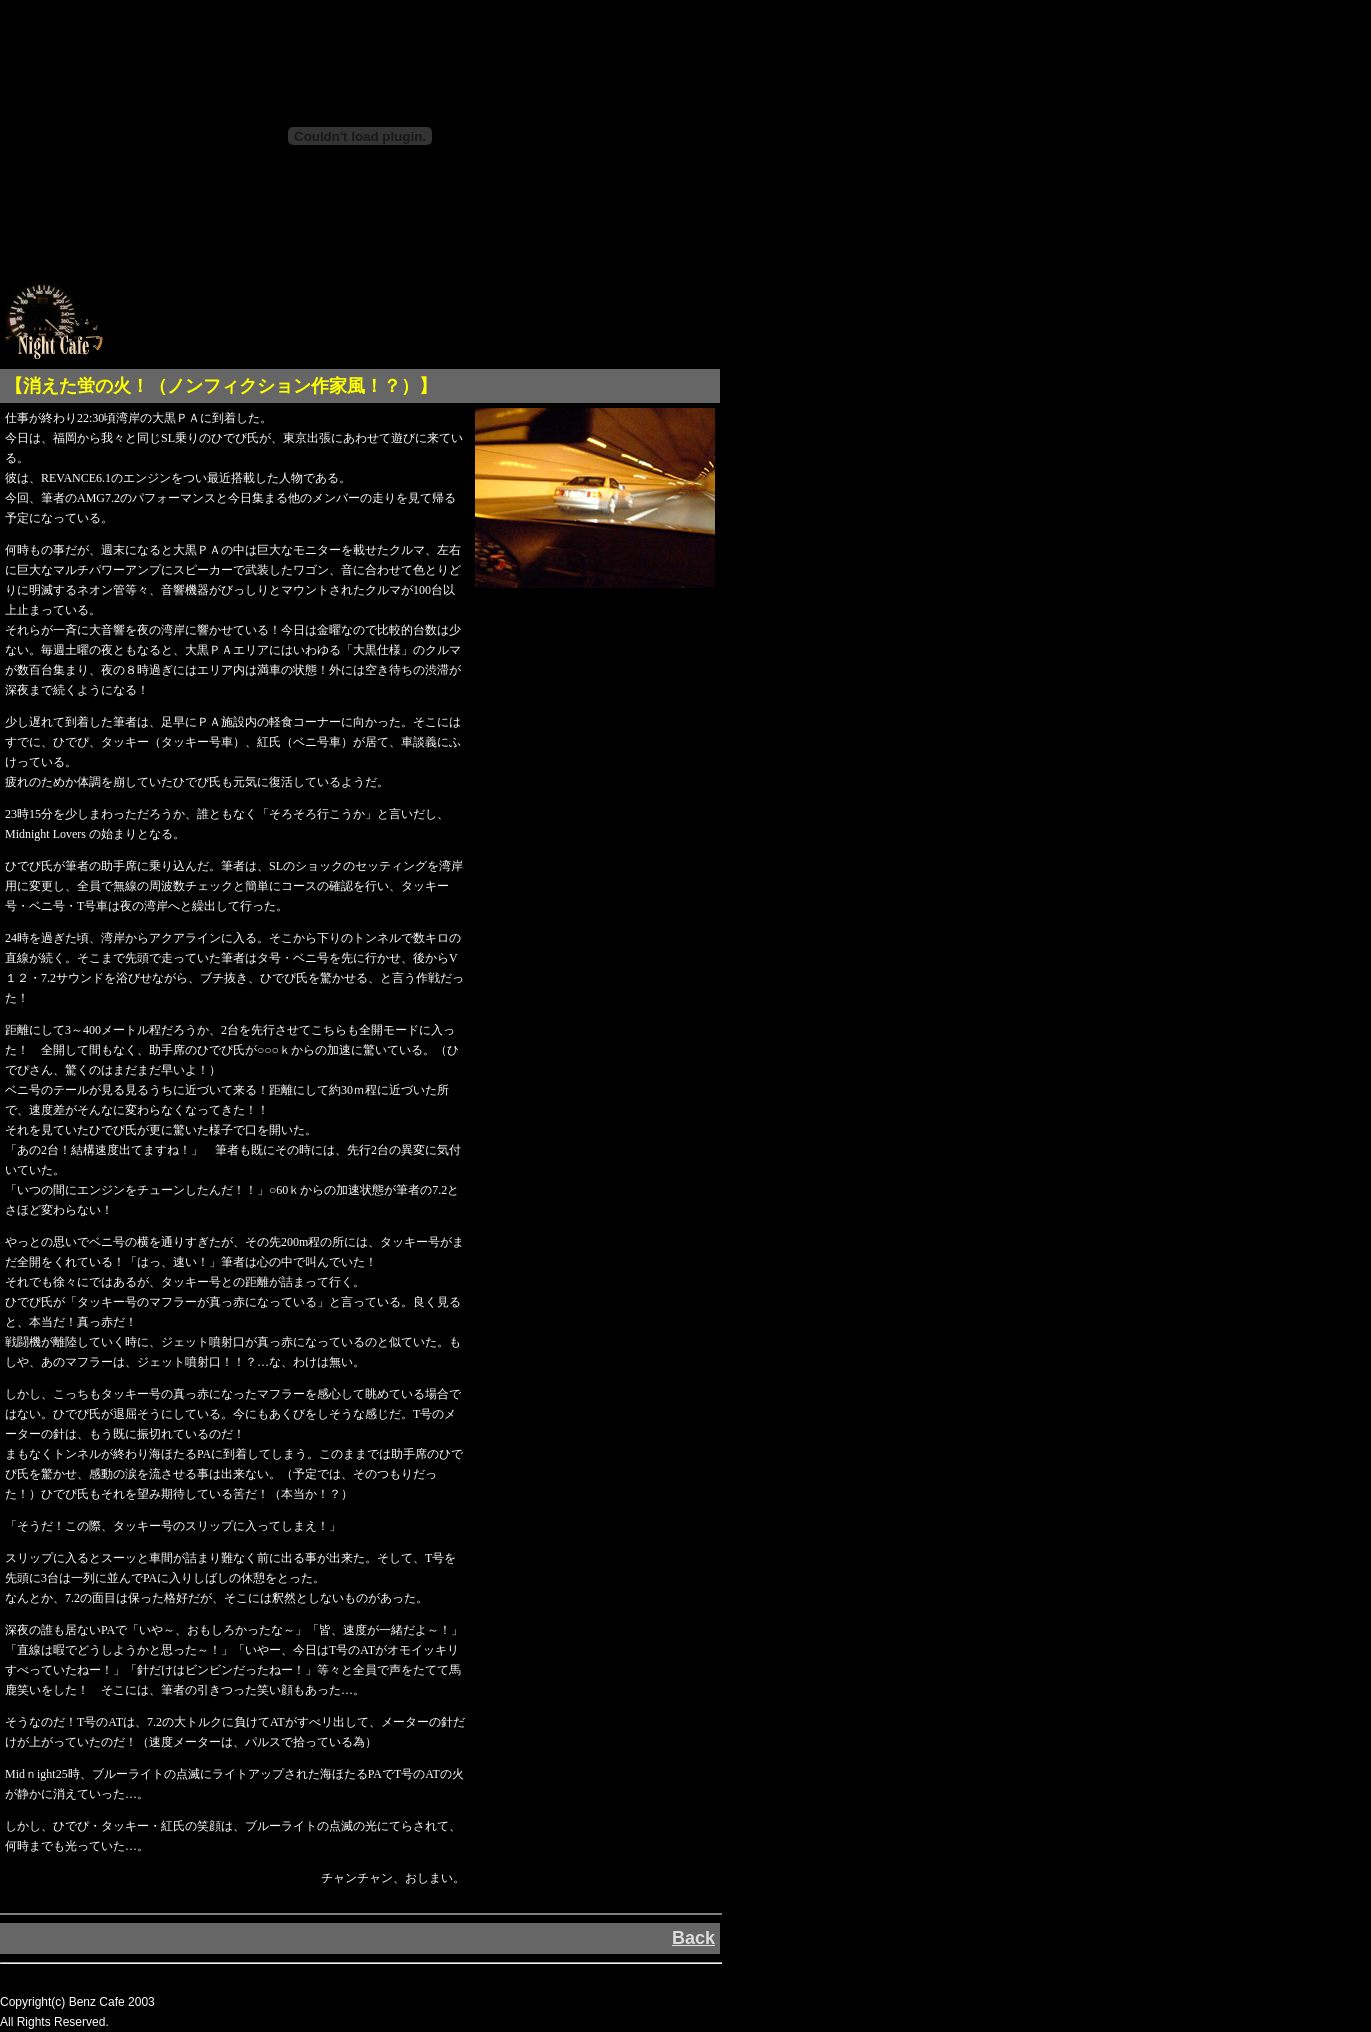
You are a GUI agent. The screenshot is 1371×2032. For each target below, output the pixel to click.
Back (693, 1938)
